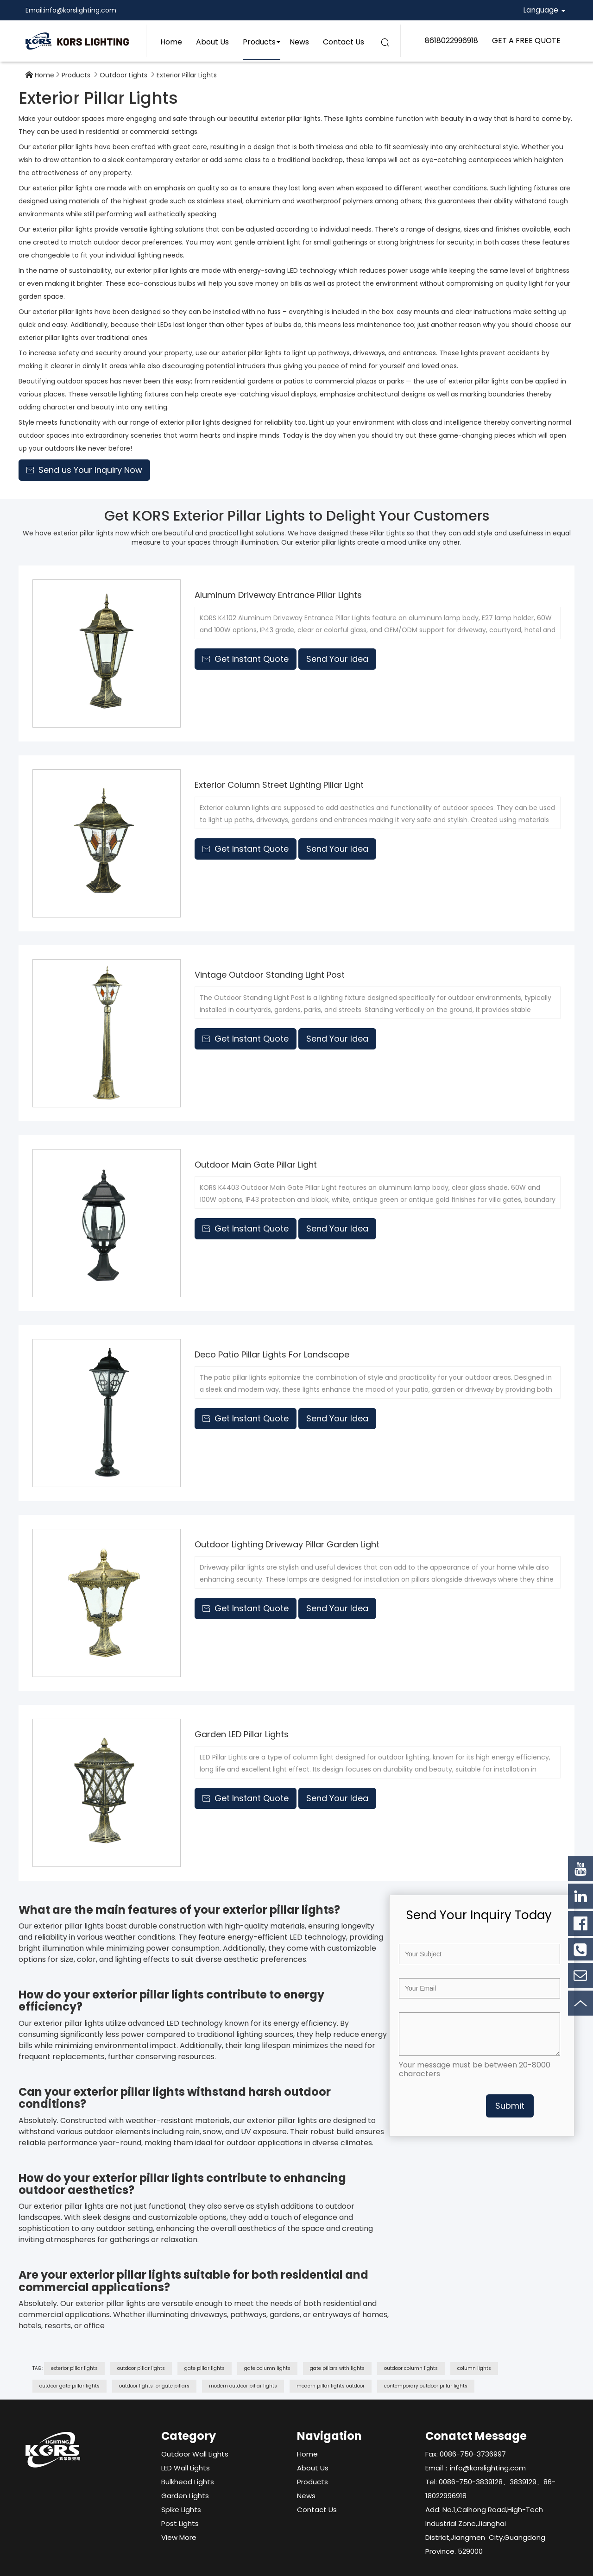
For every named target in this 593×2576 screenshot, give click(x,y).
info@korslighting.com (80, 10)
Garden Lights (185, 2496)
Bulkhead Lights (187, 2482)
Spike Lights (181, 2509)
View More (178, 2537)
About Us (212, 42)
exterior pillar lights (74, 2368)
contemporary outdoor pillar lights (425, 2385)
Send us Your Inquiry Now (84, 470)
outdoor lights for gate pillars (154, 2385)
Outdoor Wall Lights (194, 2454)
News (299, 42)
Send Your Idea (337, 659)
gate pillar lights (204, 2368)
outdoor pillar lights (141, 2368)
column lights (474, 2368)
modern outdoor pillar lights (243, 2385)
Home (171, 42)
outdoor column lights (411, 2368)
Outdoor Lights (123, 75)
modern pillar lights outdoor (330, 2385)
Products (259, 42)
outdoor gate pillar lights (69, 2385)
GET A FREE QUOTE (526, 40)
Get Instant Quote (245, 659)
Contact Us (343, 42)
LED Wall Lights (185, 2468)
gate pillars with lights (337, 2368)
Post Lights (180, 2523)
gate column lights (267, 2368)
